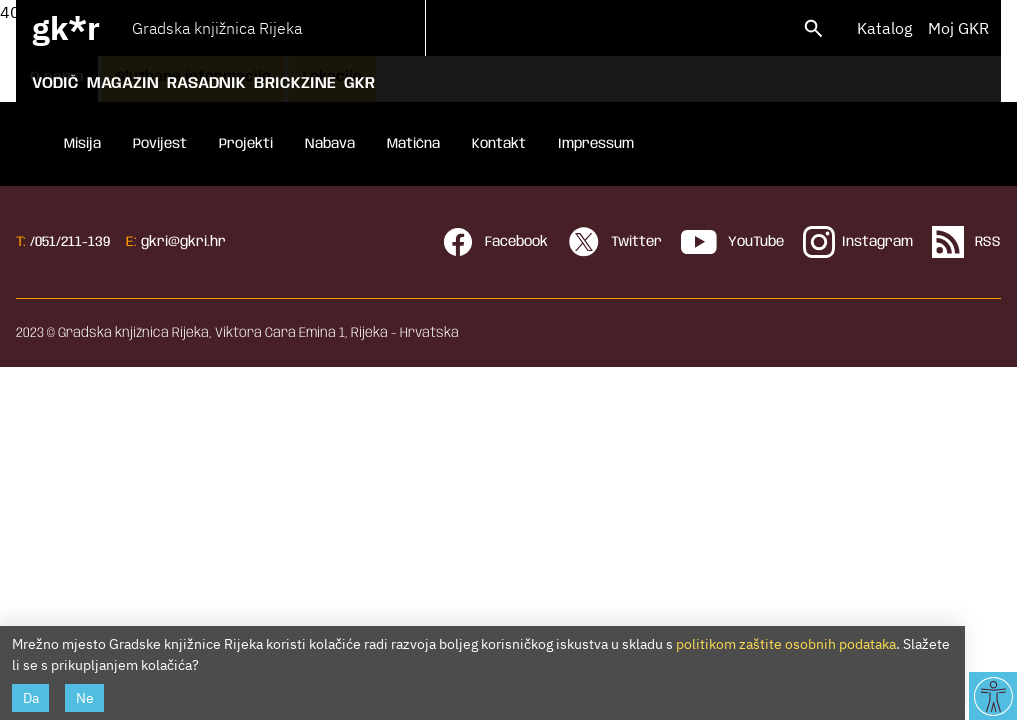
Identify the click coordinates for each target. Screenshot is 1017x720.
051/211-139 (72, 242)
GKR (359, 83)
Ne (85, 698)
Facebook (495, 242)
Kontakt (499, 144)
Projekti (246, 144)
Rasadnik (206, 83)
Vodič (55, 83)
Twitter (615, 242)
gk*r (66, 28)
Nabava (330, 144)
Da (31, 698)
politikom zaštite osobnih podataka (786, 644)
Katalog (884, 28)
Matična (413, 144)
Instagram (858, 242)
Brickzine (295, 83)
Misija (82, 144)
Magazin (123, 83)
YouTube (732, 242)
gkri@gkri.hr (183, 242)
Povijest (160, 144)
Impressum (596, 144)
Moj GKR (958, 28)
